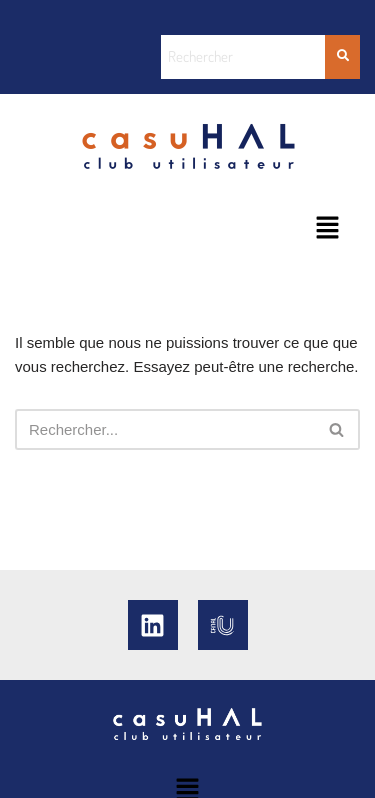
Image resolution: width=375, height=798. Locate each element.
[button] (327, 229)
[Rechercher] (165, 429)
